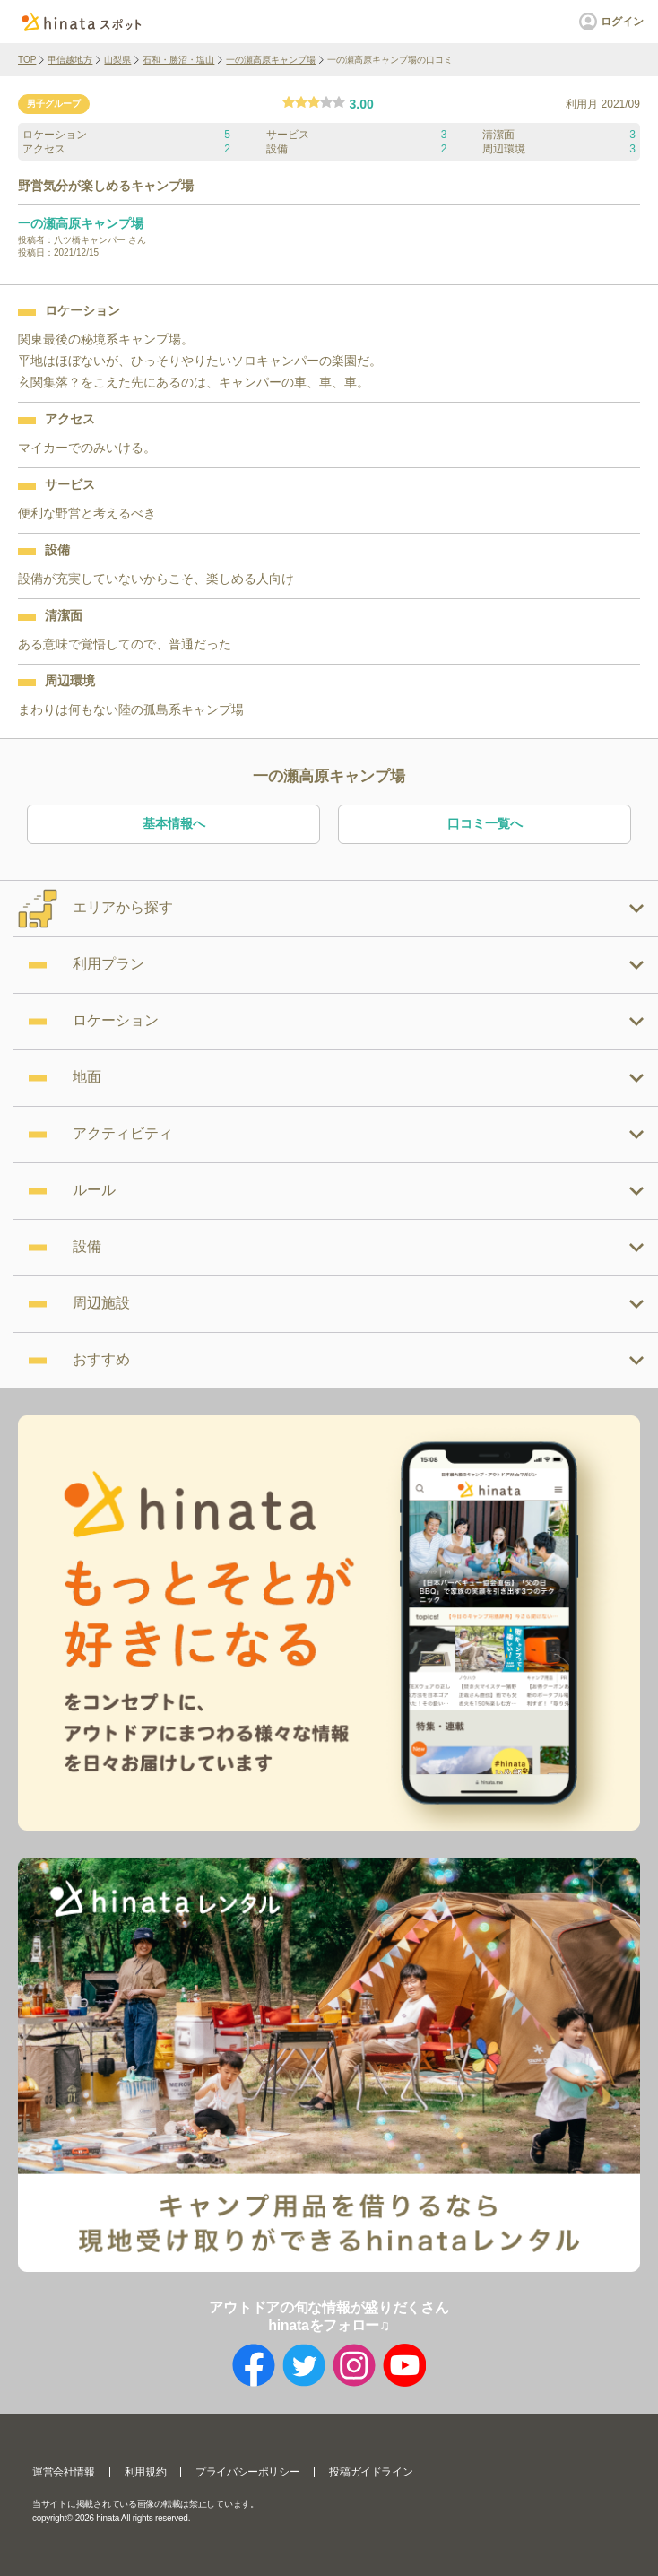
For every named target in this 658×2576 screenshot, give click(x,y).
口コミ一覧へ (485, 823)
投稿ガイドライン (370, 2472)
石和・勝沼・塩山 (178, 60)
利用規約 (145, 2472)
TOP (27, 60)
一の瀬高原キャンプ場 (271, 60)
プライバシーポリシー (247, 2472)
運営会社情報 (63, 2472)
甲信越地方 (70, 60)
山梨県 (117, 60)
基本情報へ (174, 823)
